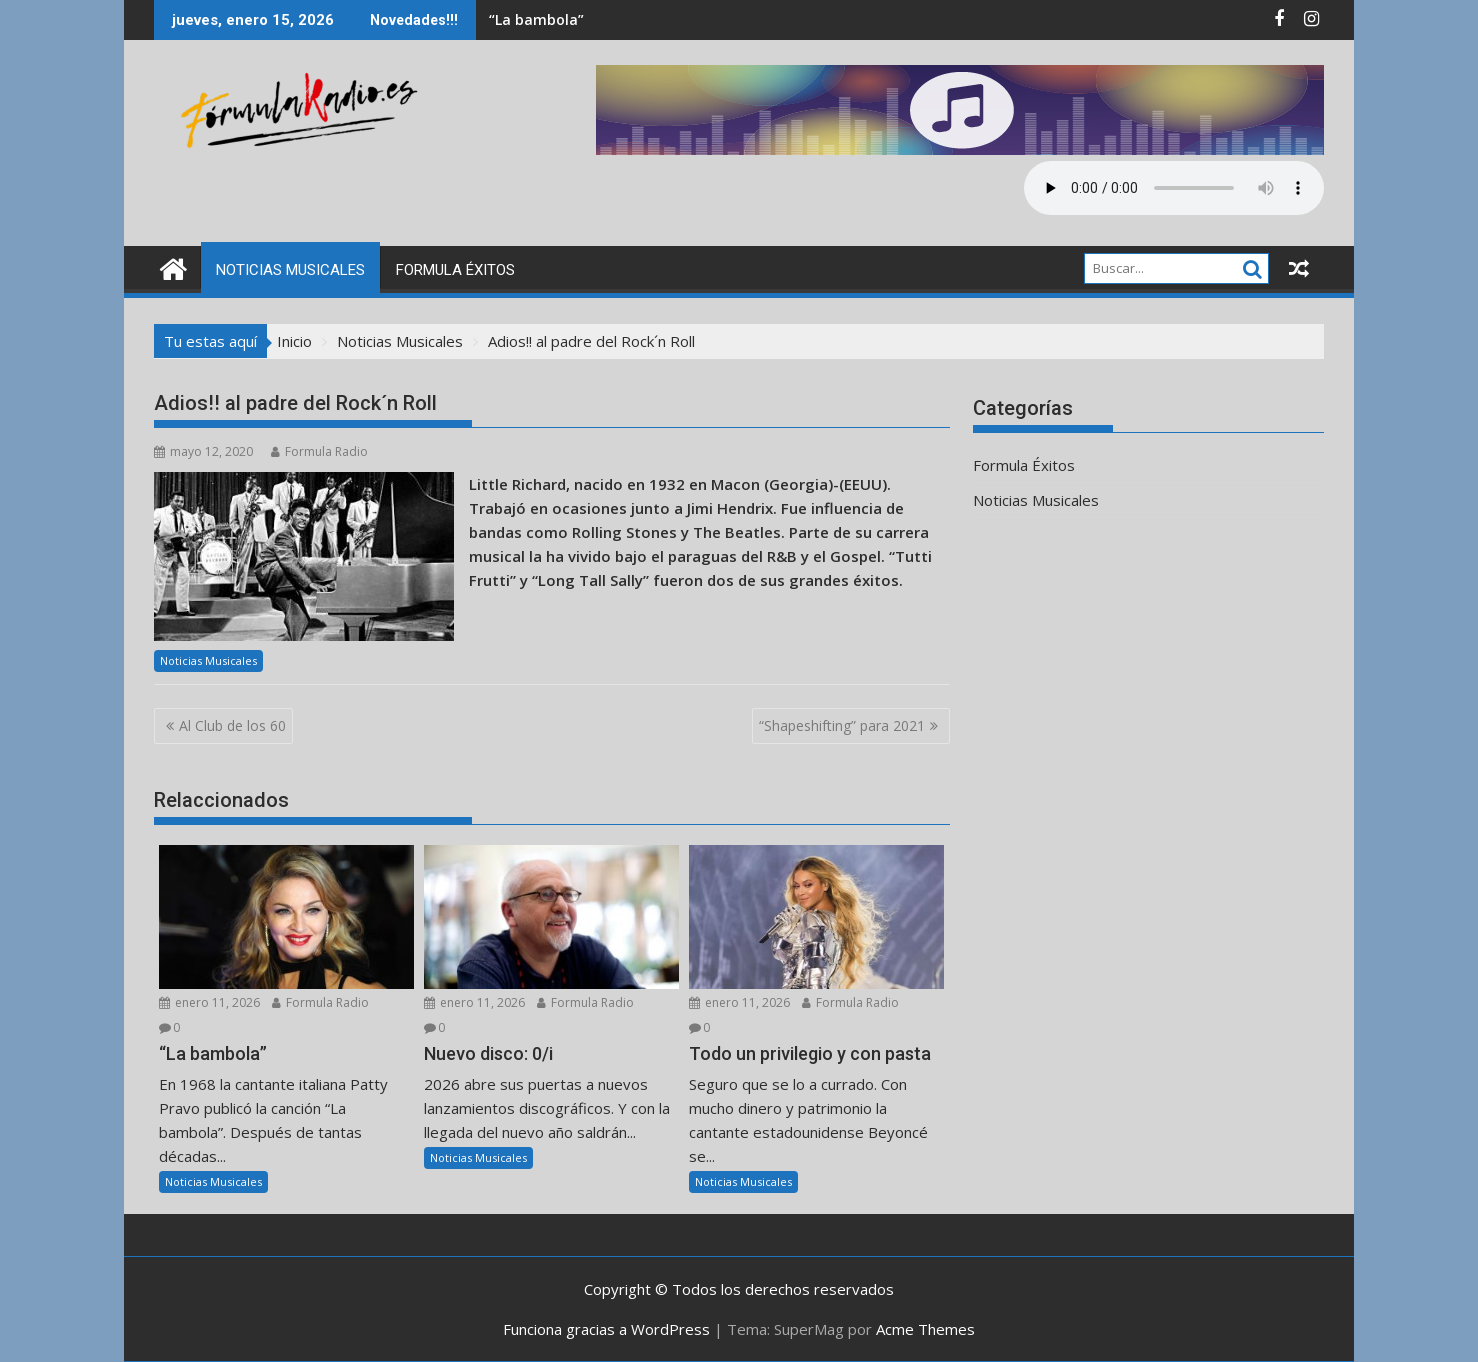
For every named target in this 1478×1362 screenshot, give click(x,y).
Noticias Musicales (290, 270)
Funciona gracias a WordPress (606, 1329)
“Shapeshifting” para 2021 (842, 725)
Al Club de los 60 (232, 725)
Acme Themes (925, 1329)
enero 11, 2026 (209, 1002)
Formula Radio (319, 451)
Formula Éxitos (455, 270)
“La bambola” (536, 19)
